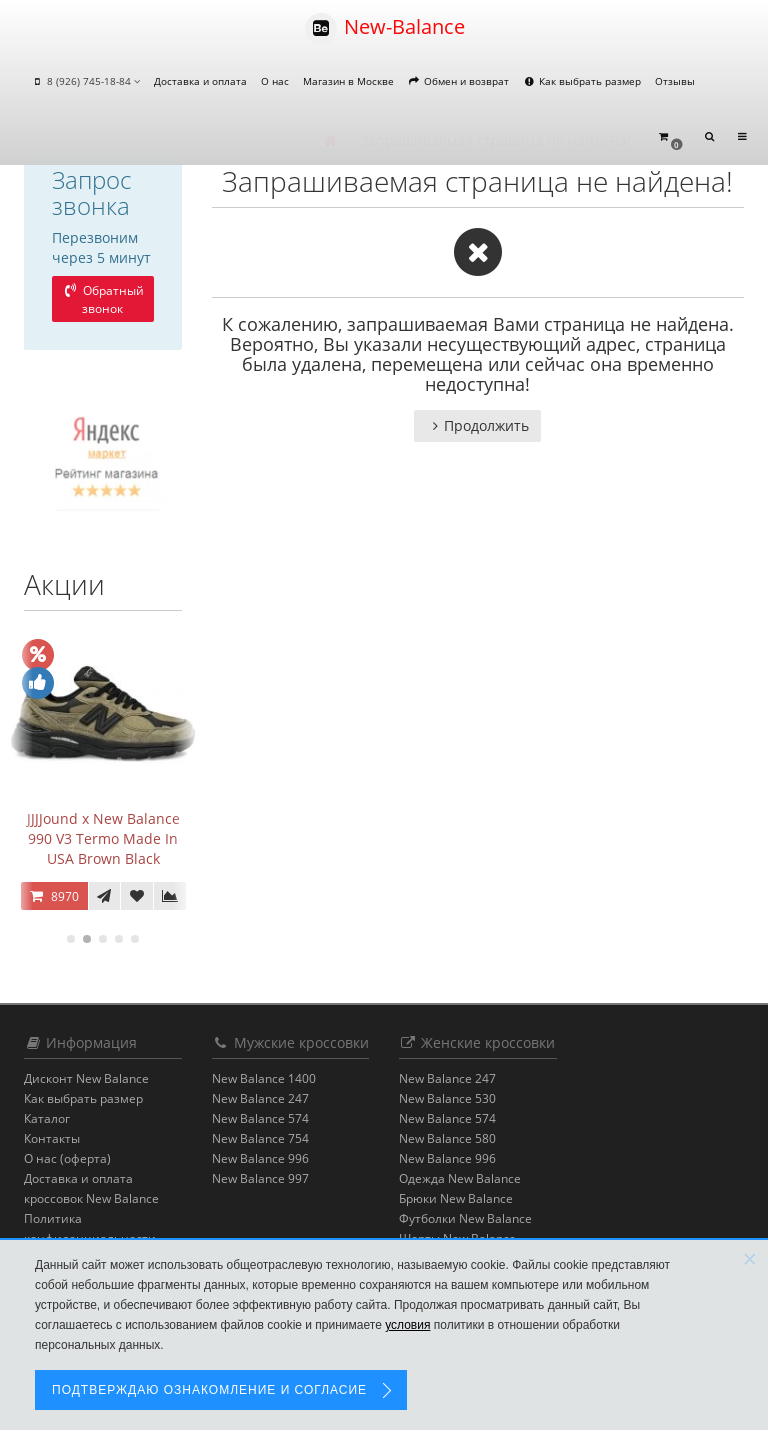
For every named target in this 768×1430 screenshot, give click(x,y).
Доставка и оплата (200, 81)
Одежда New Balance (460, 1178)
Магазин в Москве (348, 81)
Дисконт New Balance (86, 1078)
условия (407, 1325)
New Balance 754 (260, 1138)
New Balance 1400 (264, 1078)
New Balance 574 (260, 1118)
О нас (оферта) (67, 1158)
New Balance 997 (260, 1178)
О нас (275, 81)
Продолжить (477, 425)
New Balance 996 (260, 1158)
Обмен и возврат (458, 81)
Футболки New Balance (465, 1218)
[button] (670, 137)
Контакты (52, 1138)
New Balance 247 (260, 1098)
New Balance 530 (447, 1098)
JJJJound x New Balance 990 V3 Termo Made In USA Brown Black (103, 838)
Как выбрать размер (582, 81)
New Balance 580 (447, 1138)
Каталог (47, 1118)
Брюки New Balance (456, 1198)
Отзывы (675, 81)
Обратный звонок (103, 299)
